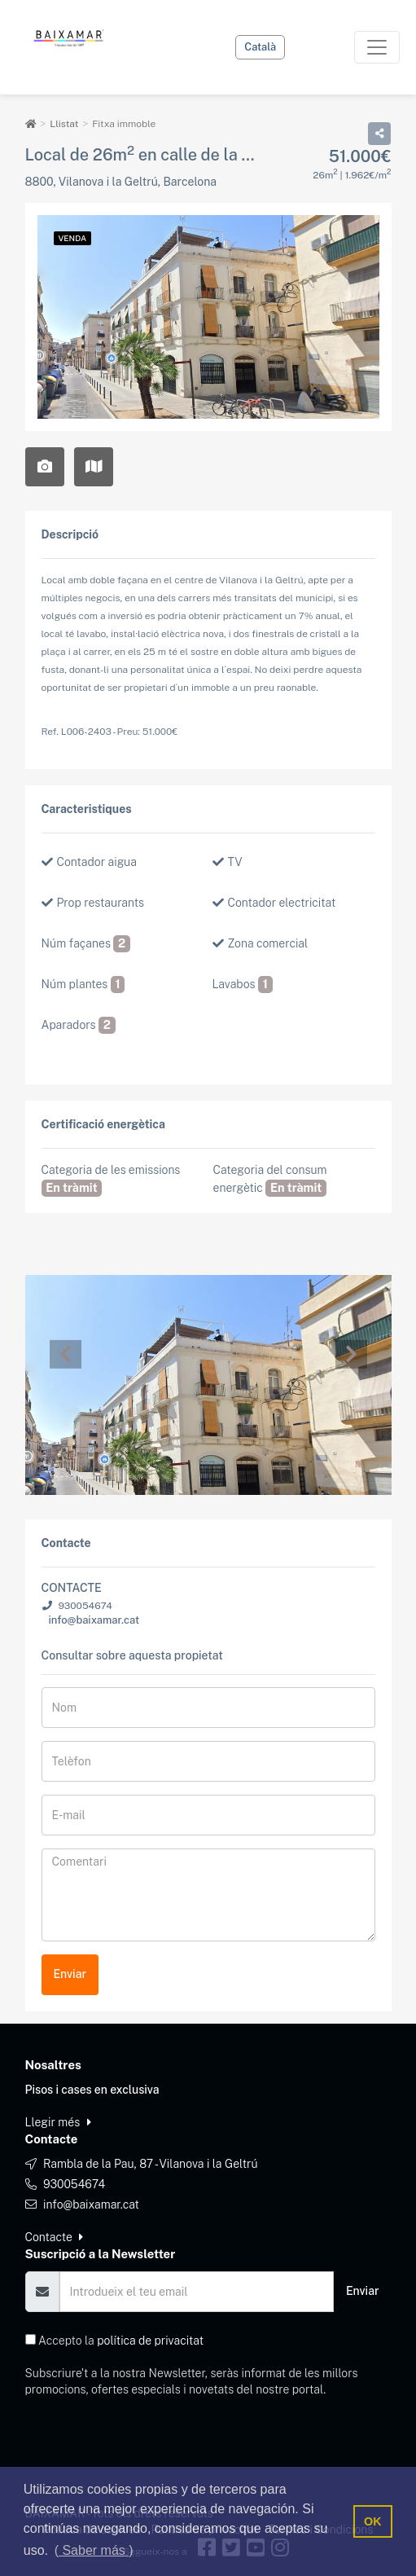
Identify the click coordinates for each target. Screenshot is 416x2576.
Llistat (64, 124)
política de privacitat (150, 2340)
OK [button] (373, 2521)
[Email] (197, 2291)
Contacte (54, 2237)
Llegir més (58, 2122)
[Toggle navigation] (377, 47)
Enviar (70, 1973)
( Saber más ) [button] (94, 2550)
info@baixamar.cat (93, 1620)
